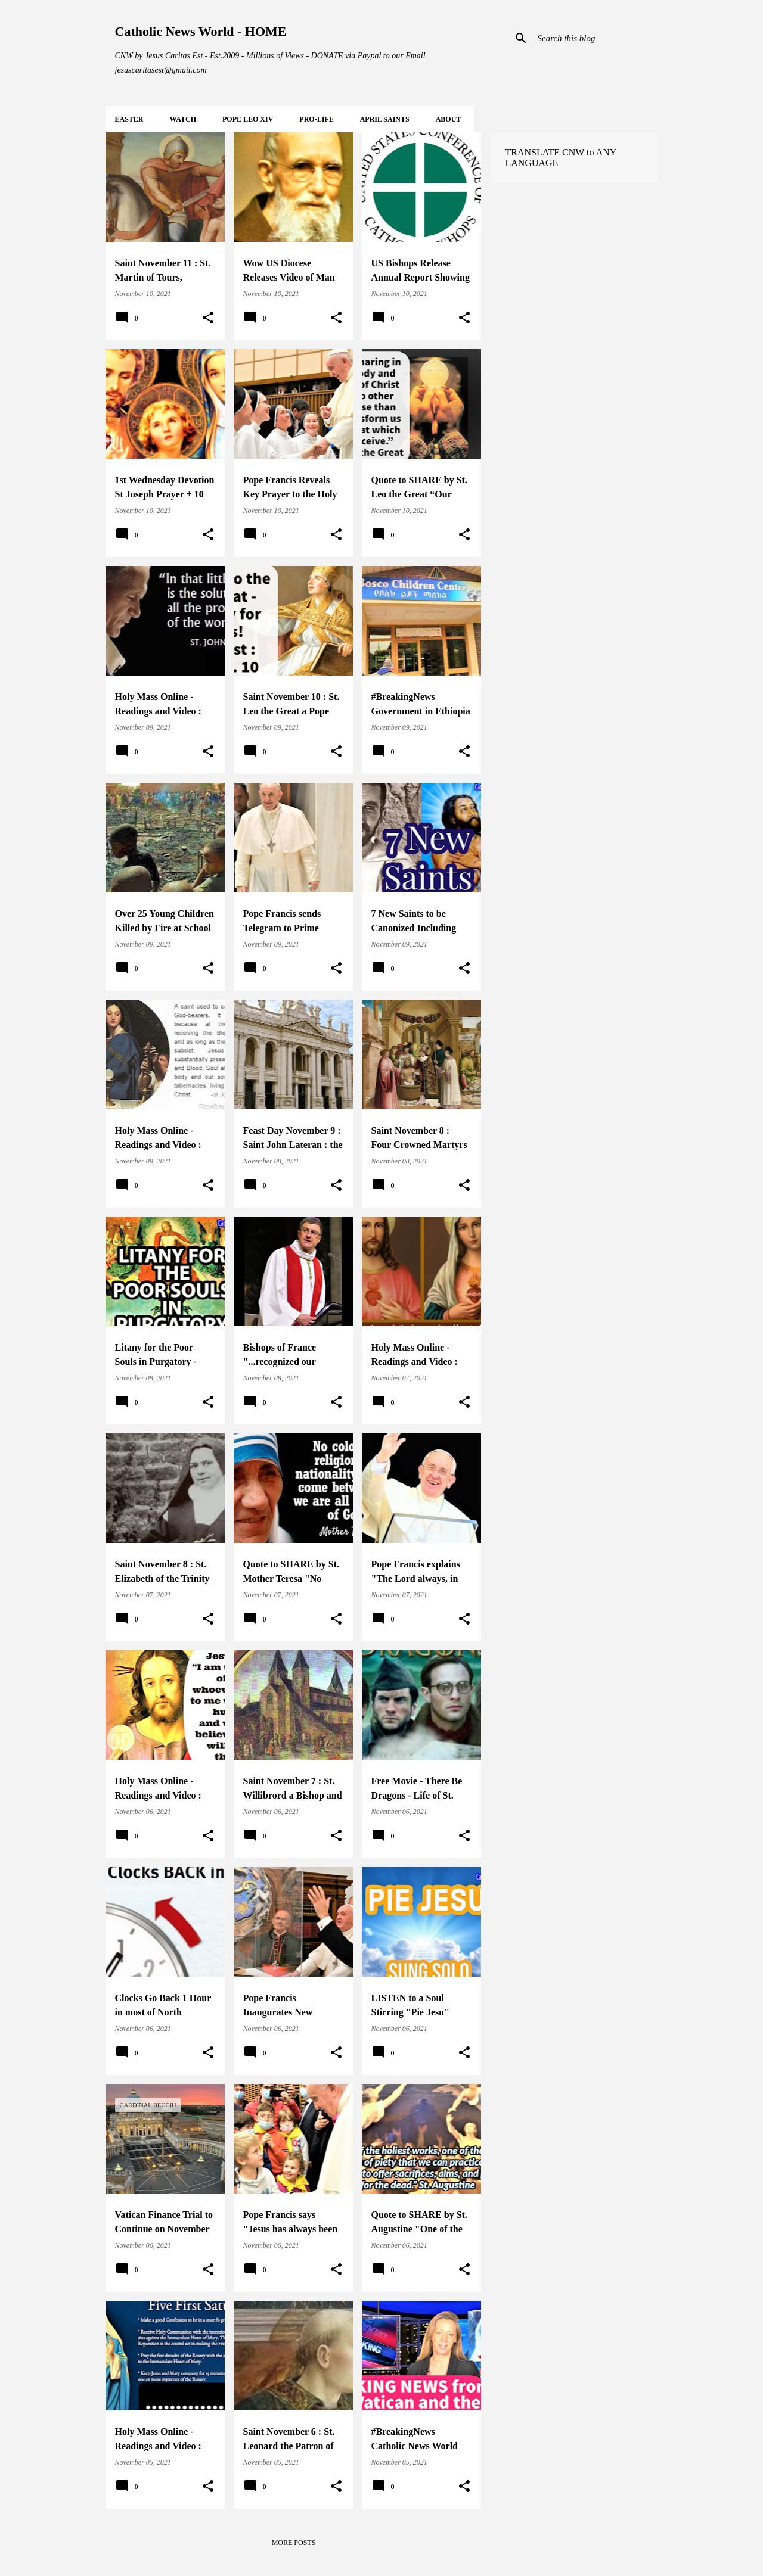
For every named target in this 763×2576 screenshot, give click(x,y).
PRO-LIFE (316, 119)
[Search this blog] (595, 38)
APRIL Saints (385, 119)
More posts (294, 2542)
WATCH (183, 119)
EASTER (129, 119)
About (448, 119)
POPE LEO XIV (247, 119)
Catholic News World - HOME (201, 31)
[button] (208, 318)
